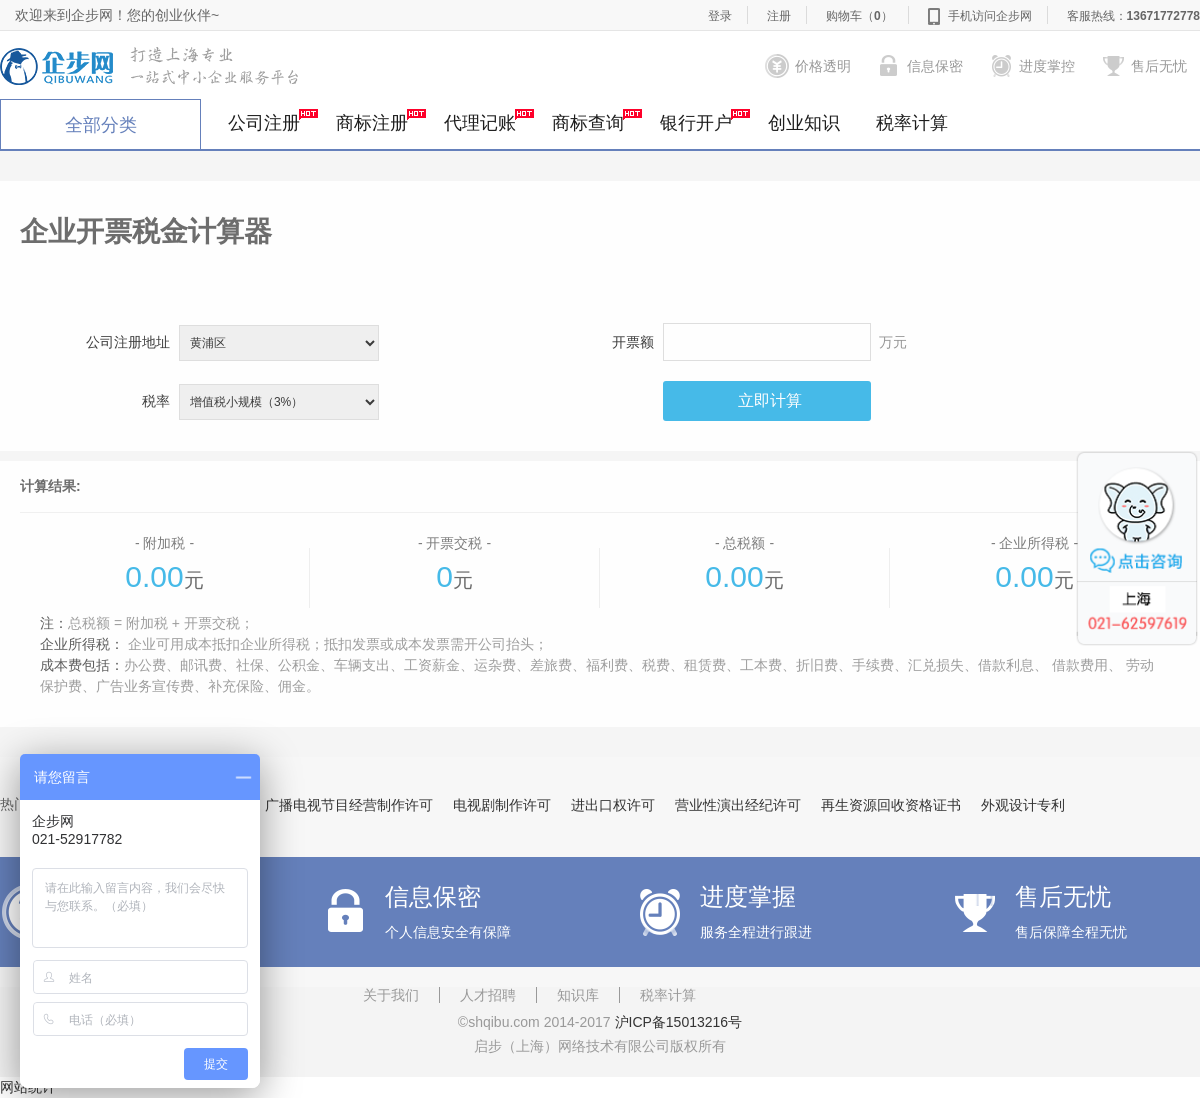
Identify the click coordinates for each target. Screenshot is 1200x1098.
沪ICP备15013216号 (679, 1022)
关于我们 (391, 995)
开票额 (633, 342)
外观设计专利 (1023, 805)
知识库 (578, 995)
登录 (720, 16)
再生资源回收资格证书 (891, 805)
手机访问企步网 (990, 16)
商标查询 (597, 121)
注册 (779, 16)
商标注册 (381, 121)
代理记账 (489, 121)
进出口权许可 (613, 805)
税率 (156, 401)
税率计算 (912, 123)
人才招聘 (488, 995)
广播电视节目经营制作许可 (349, 805)
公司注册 (273, 121)
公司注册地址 (128, 342)
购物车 (859, 16)
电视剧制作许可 (502, 805)
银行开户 (705, 121)
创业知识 (804, 123)
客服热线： (1133, 16)
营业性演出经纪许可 (738, 805)
